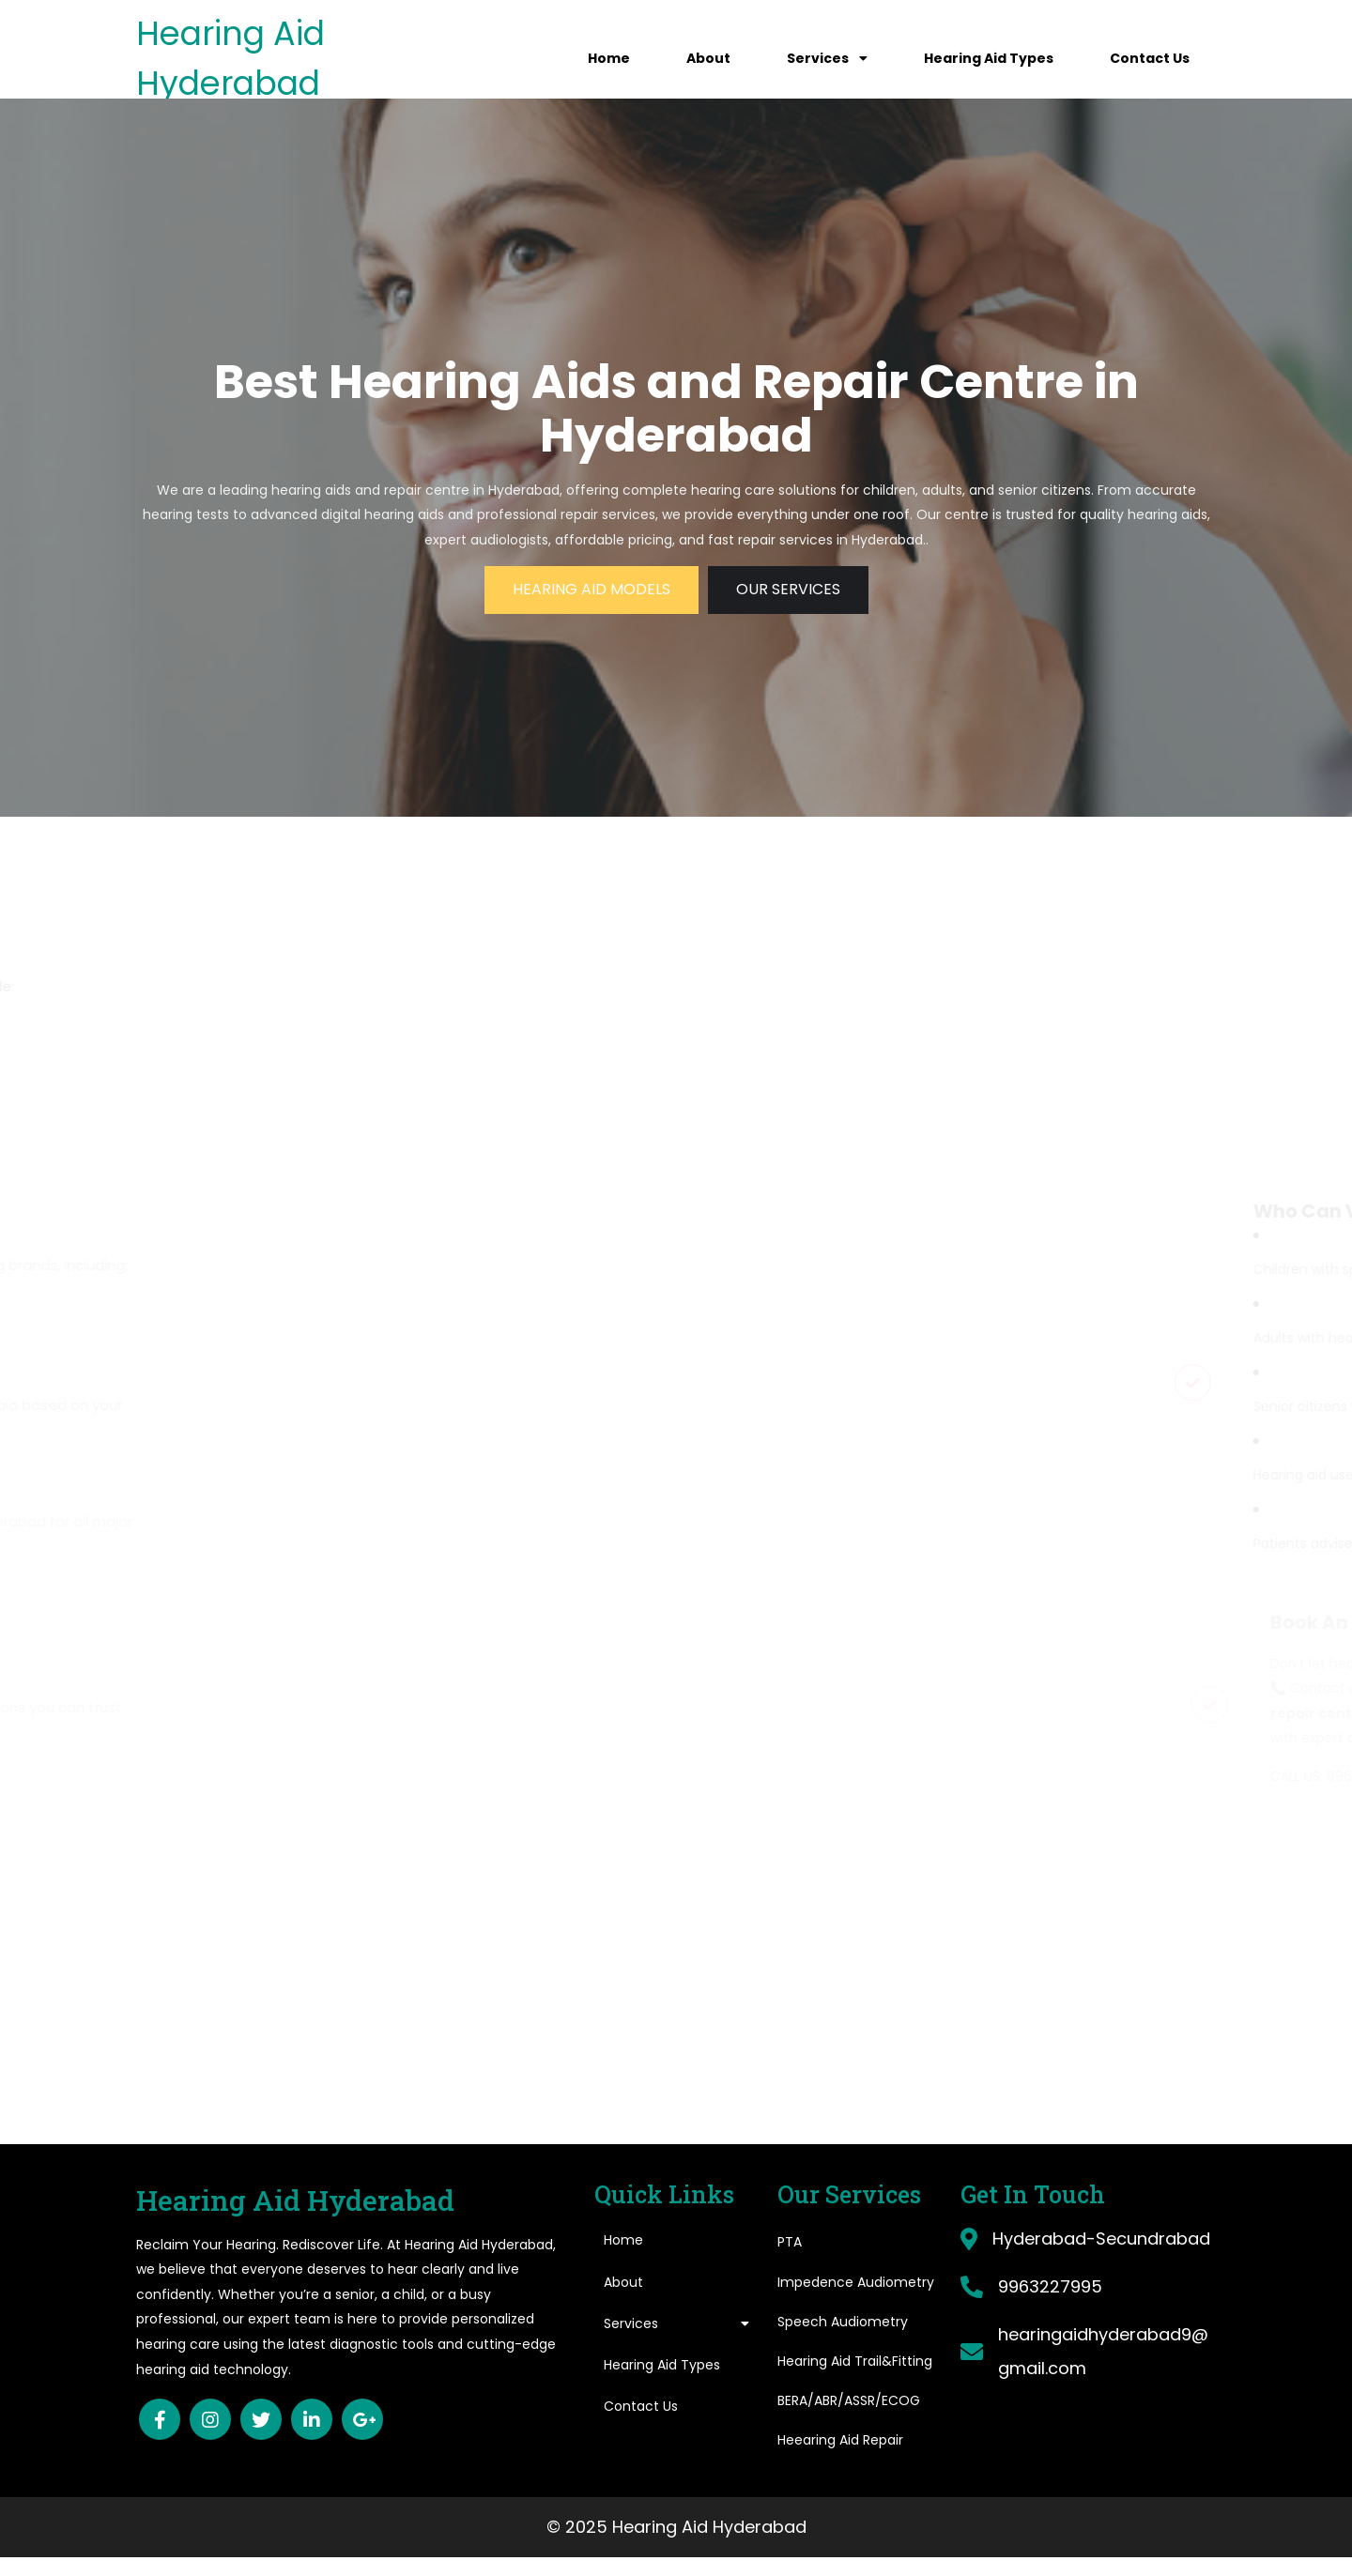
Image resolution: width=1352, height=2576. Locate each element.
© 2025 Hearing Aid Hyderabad (676, 2526)
